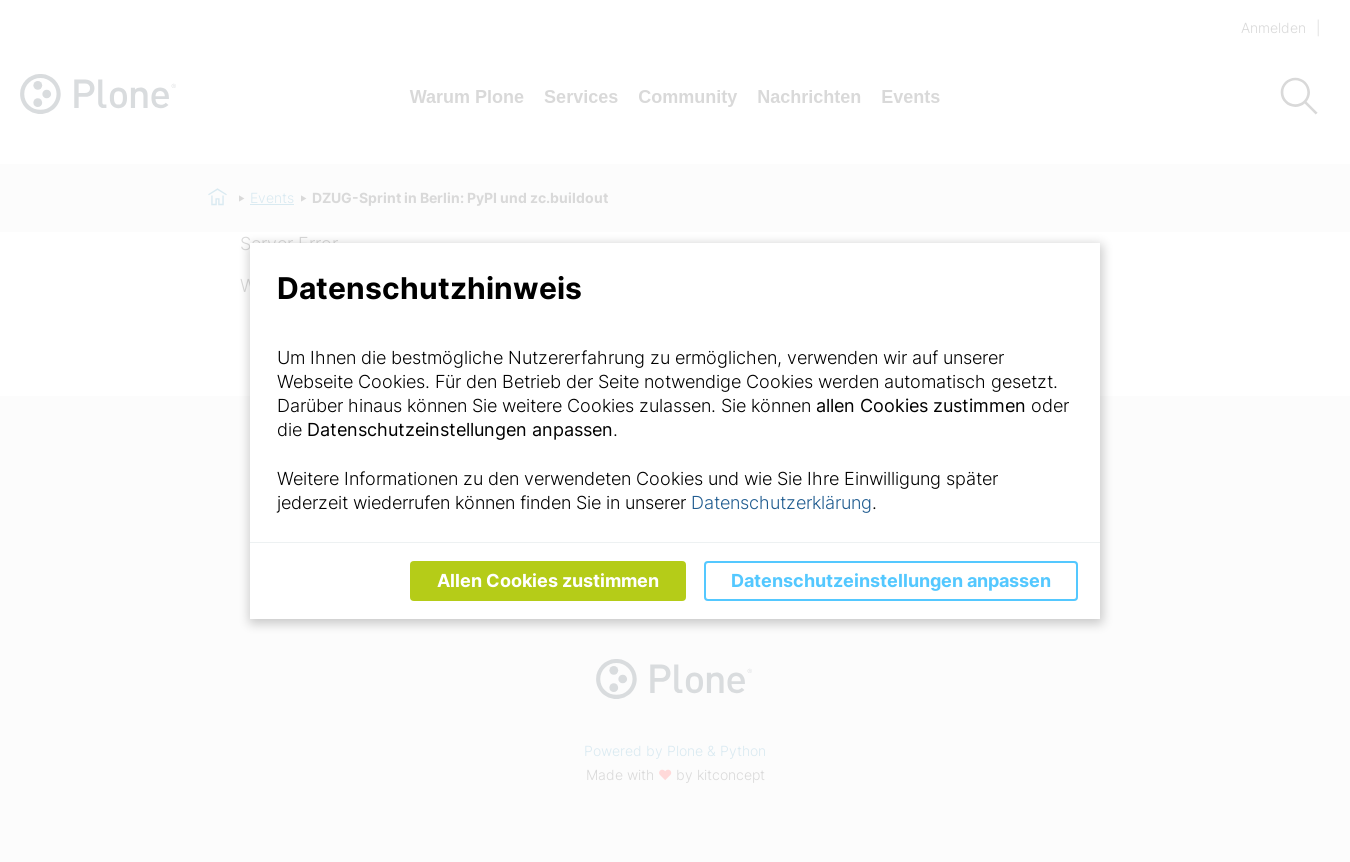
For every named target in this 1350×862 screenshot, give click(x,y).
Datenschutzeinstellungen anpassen (891, 580)
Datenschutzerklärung (781, 502)
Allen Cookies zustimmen (548, 580)
